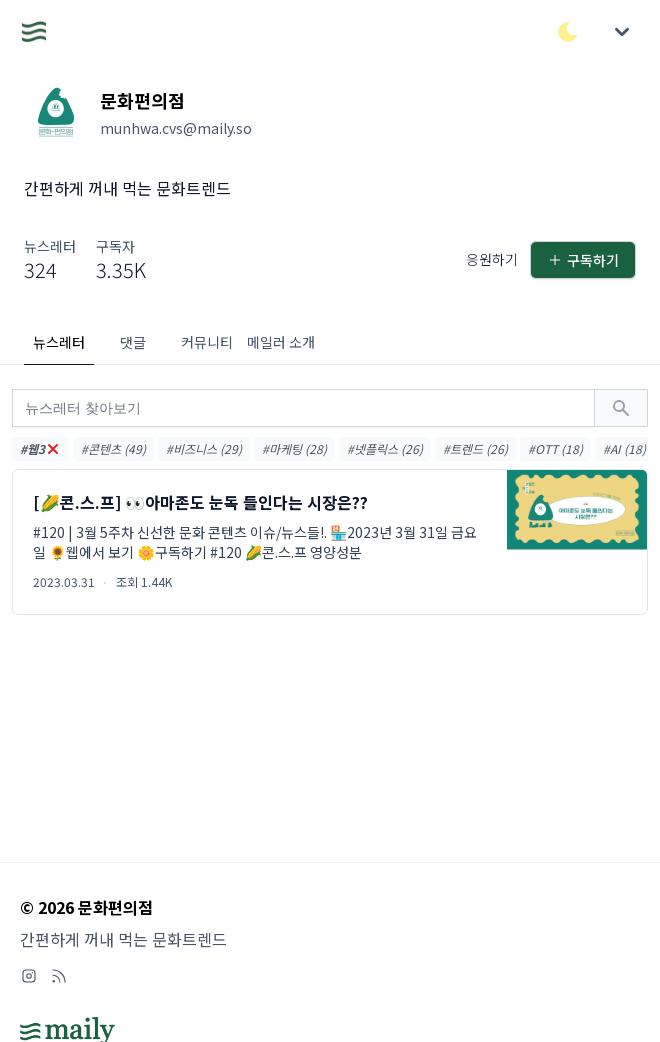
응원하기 (492, 259)
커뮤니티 (207, 342)
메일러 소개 (281, 342)
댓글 (133, 342)
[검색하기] (621, 408)
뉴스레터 (59, 342)
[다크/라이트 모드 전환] (568, 32)
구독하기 (583, 260)
